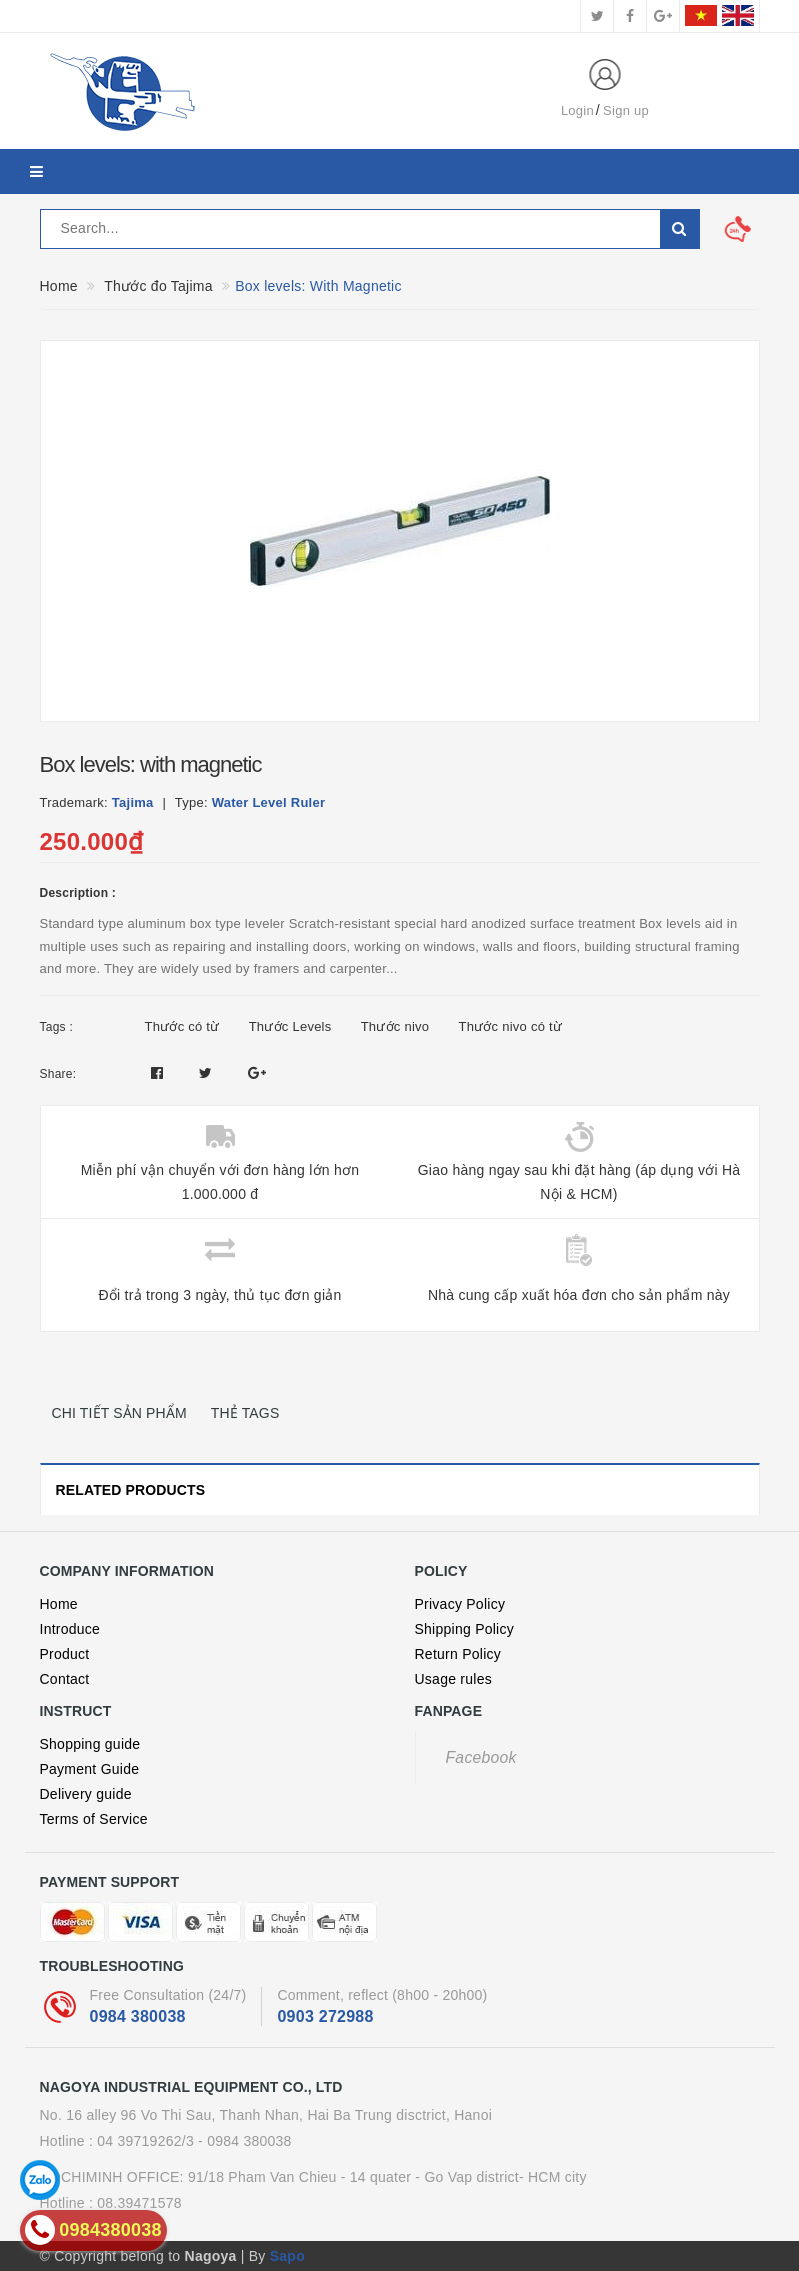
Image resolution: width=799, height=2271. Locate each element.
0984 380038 (138, 2016)
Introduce (70, 1629)
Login (577, 110)
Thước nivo (395, 1026)
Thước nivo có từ (510, 1026)
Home (59, 1604)
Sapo (287, 2256)
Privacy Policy (460, 1604)
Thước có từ (182, 1026)
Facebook (481, 1757)
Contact (65, 1679)
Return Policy (458, 1654)
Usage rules (453, 1679)
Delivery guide (86, 1794)
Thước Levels (290, 1026)
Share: (58, 1074)
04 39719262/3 (145, 2141)
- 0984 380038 (245, 2141)
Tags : (57, 1027)
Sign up (626, 110)
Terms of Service (94, 1819)
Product (65, 1654)
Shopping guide (90, 1744)
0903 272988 (325, 2016)
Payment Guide (90, 1769)
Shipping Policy (464, 1629)
